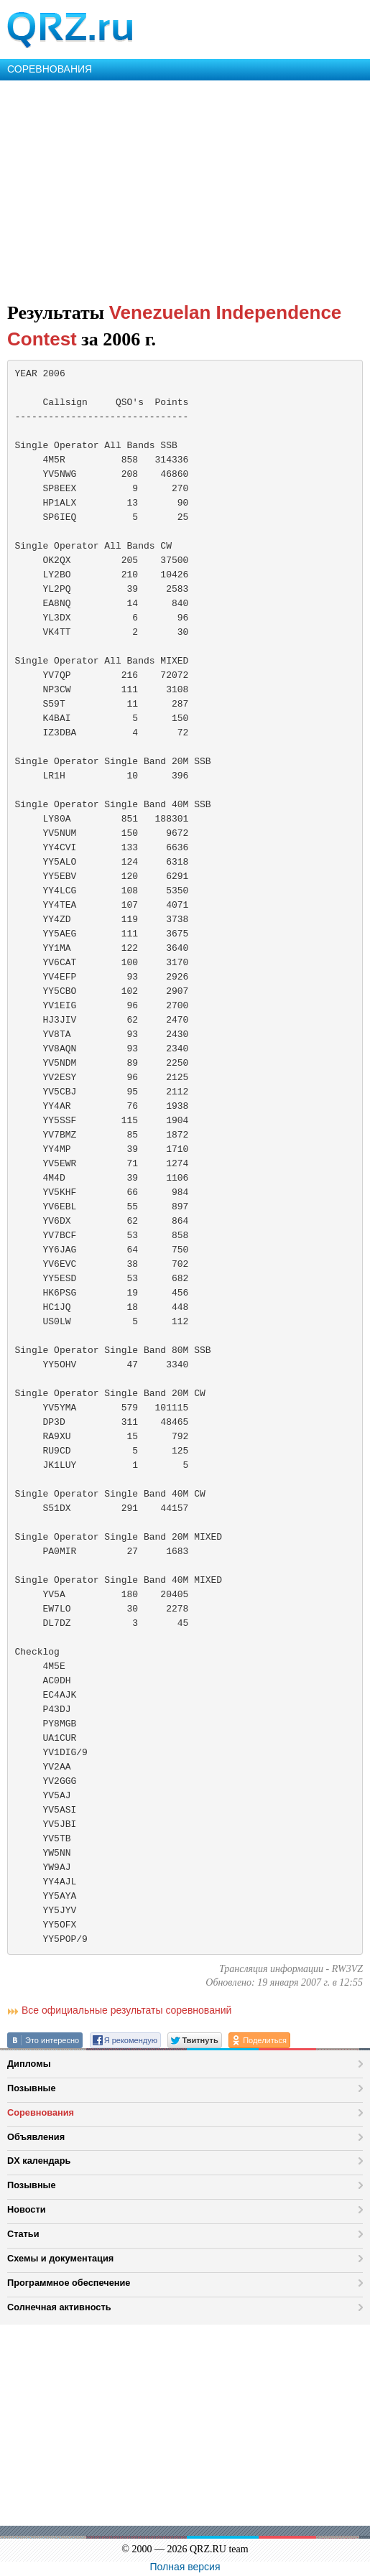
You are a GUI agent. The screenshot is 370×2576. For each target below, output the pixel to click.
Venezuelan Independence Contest (174, 326)
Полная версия (185, 2566)
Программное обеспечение (68, 2282)
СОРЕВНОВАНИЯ (49, 69)
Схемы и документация (60, 2258)
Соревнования (40, 2112)
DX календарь (38, 2160)
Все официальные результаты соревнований (126, 2010)
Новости (26, 2209)
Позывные (31, 2088)
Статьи (23, 2233)
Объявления (36, 2136)
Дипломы (29, 2063)
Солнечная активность (59, 2307)
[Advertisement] (185, 188)
